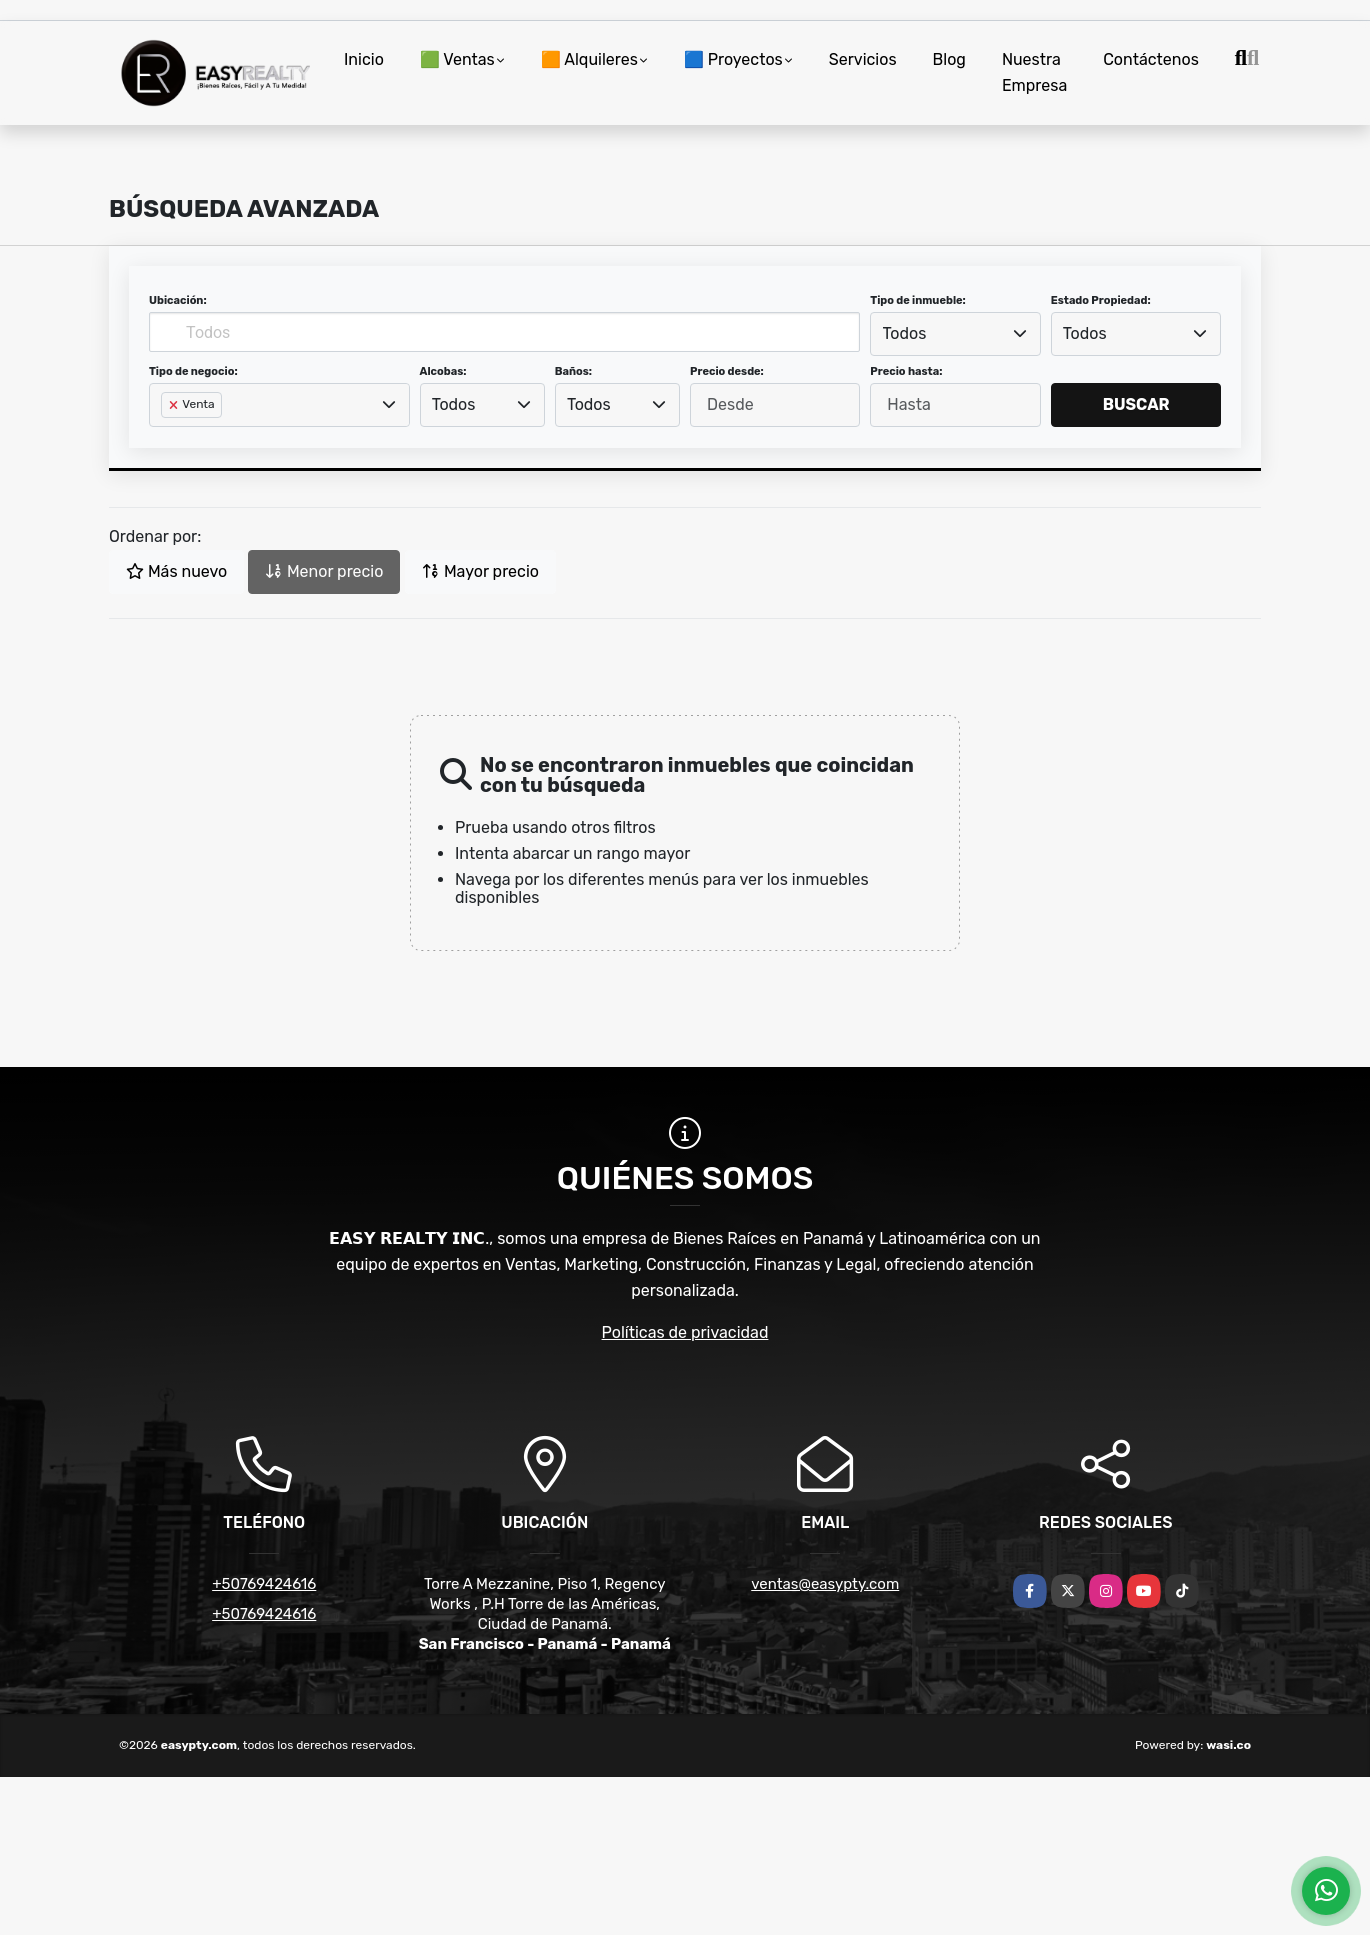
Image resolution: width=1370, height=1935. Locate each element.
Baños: (573, 371)
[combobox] (955, 334)
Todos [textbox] (905, 333)
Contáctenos (1151, 59)
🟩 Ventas (457, 59)
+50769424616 (264, 1584)
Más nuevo (176, 571)
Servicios (863, 59)
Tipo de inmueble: (917, 300)
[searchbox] (167, 437)
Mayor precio (480, 571)
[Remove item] (175, 405)
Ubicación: (178, 300)
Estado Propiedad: (1101, 300)
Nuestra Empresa (1034, 72)
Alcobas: (443, 371)
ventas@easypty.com (825, 1584)
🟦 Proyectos (733, 59)
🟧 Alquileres (589, 59)
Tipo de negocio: (193, 371)
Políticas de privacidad (685, 1332)
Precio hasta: (906, 371)
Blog (949, 59)
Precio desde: (727, 371)
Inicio (364, 59)
